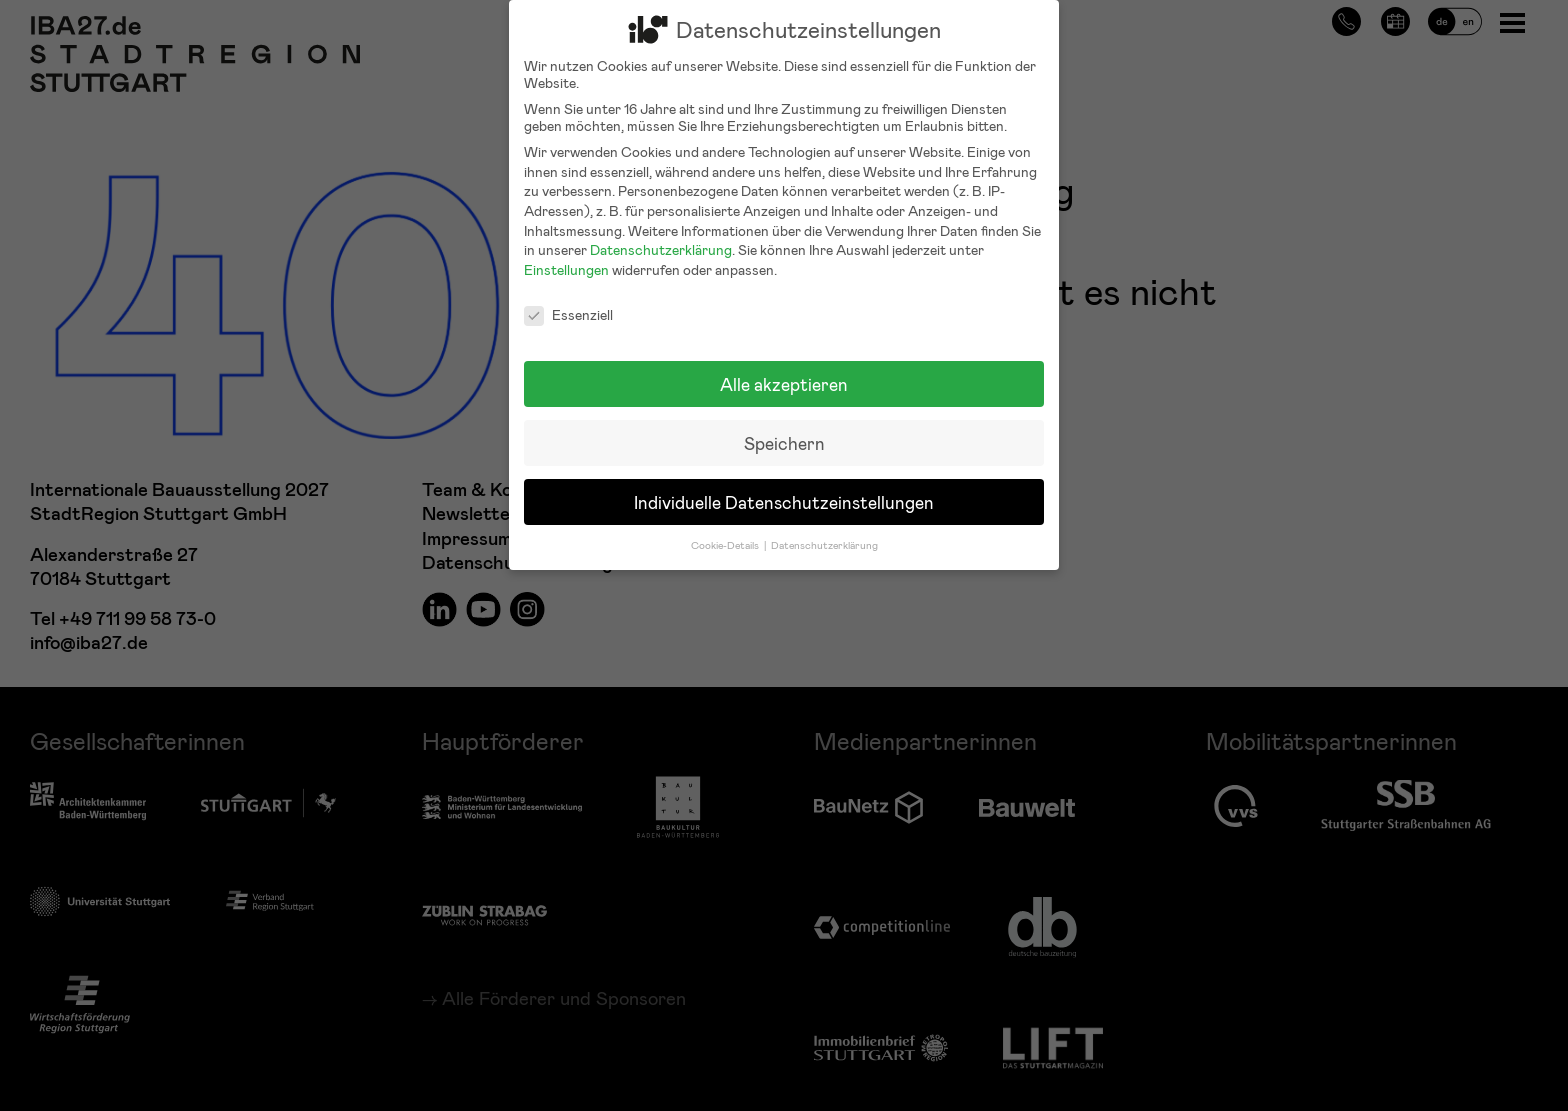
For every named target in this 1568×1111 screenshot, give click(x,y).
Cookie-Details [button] (726, 530)
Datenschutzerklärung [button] (824, 530)
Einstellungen (566, 255)
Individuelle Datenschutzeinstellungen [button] (784, 487)
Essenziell (568, 300)
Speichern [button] (784, 428)
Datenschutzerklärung (661, 235)
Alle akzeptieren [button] (784, 369)
